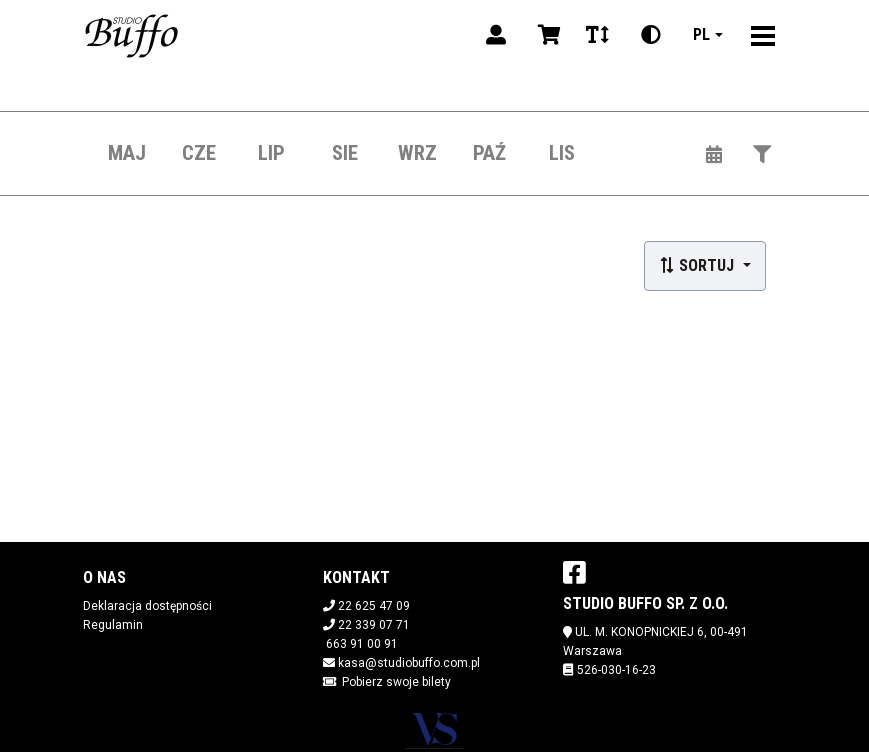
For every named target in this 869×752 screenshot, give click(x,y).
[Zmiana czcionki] (597, 35)
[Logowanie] (496, 35)
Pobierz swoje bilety (396, 682)
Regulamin (113, 625)
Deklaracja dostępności (147, 606)
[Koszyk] (546, 35)
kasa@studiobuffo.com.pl (409, 663)
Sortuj (698, 265)
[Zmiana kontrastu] (651, 35)
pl (701, 34)
